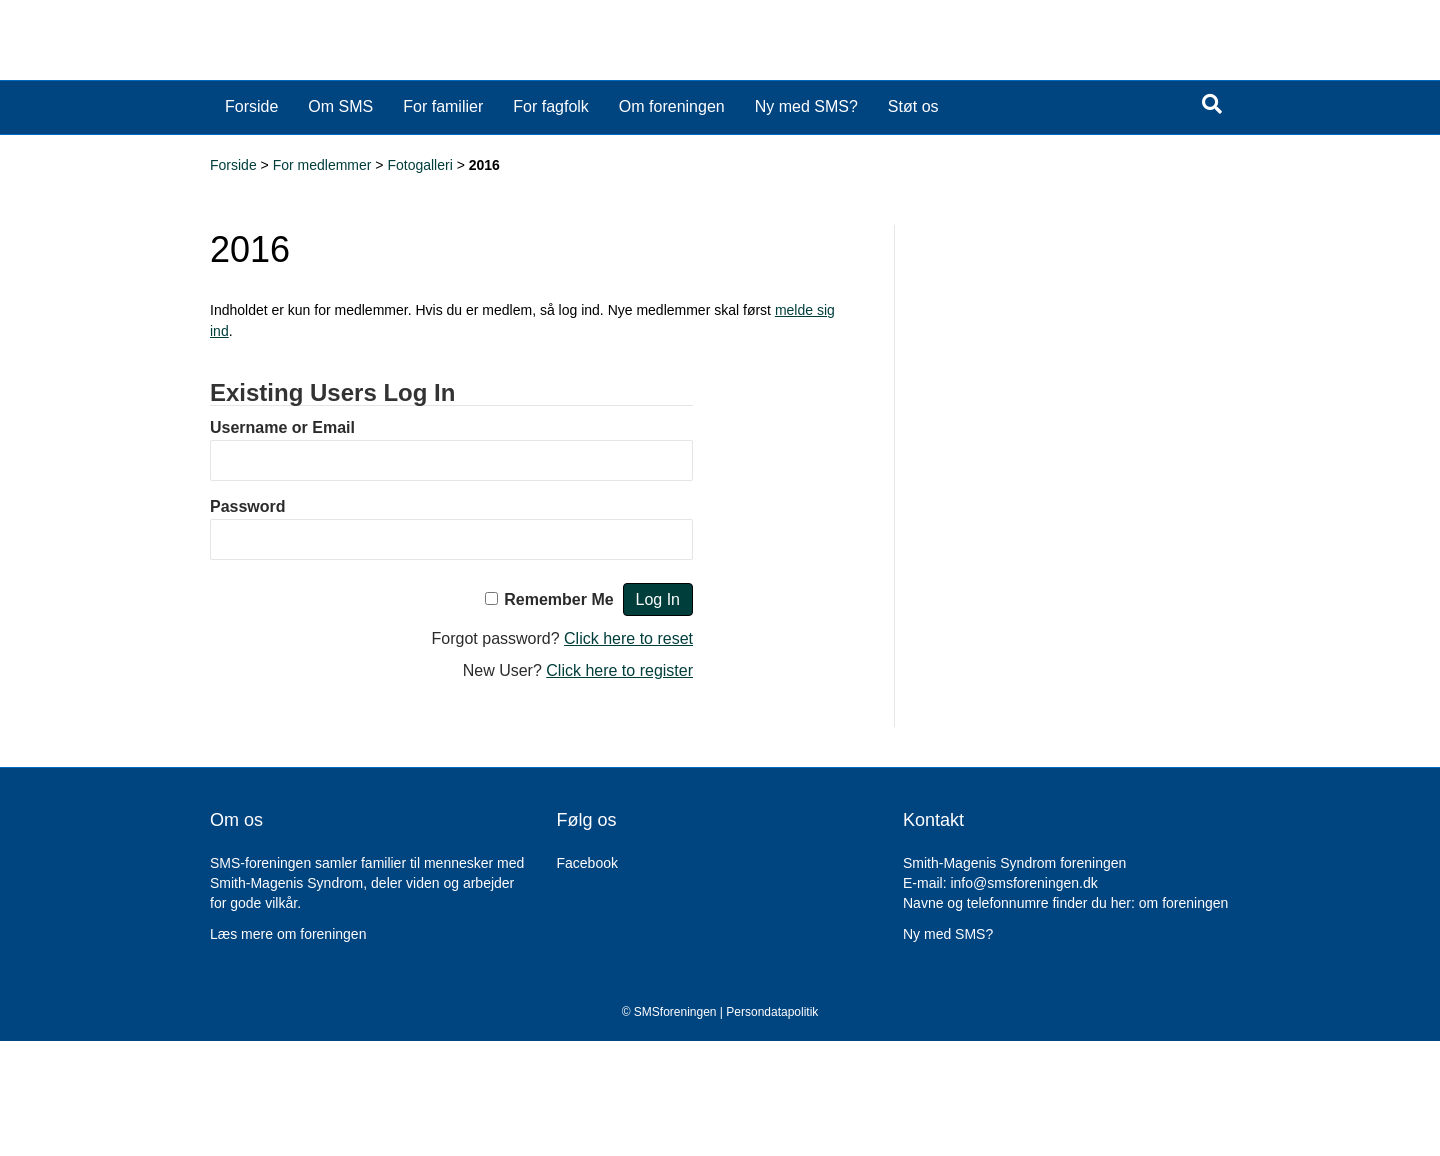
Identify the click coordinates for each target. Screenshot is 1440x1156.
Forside (251, 221)
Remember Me (558, 714)
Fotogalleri (419, 280)
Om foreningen (672, 221)
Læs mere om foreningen (288, 1049)
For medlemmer (322, 280)
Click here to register (619, 785)
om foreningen (1184, 1018)
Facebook (587, 978)
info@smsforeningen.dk (1023, 998)
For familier (443, 221)
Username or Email (282, 542)
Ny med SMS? (806, 221)
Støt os (913, 221)
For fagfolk (551, 221)
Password (248, 621)
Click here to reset (628, 753)
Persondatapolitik (772, 1127)
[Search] (1212, 219)
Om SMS (340, 221)
